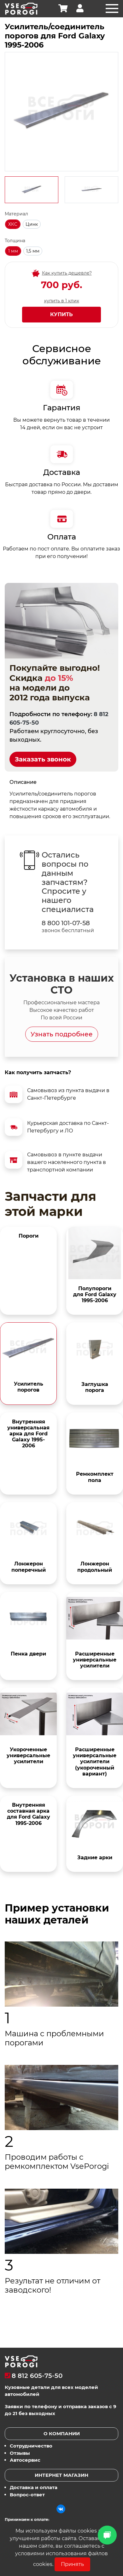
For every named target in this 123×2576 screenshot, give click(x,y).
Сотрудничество (31, 2446)
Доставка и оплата (33, 2487)
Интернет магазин (61, 2475)
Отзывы (20, 2453)
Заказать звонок (43, 759)
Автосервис (25, 2460)
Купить (61, 314)
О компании (62, 2433)
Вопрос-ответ (27, 2495)
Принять (72, 2564)
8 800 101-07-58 (66, 923)
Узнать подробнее (62, 1034)
